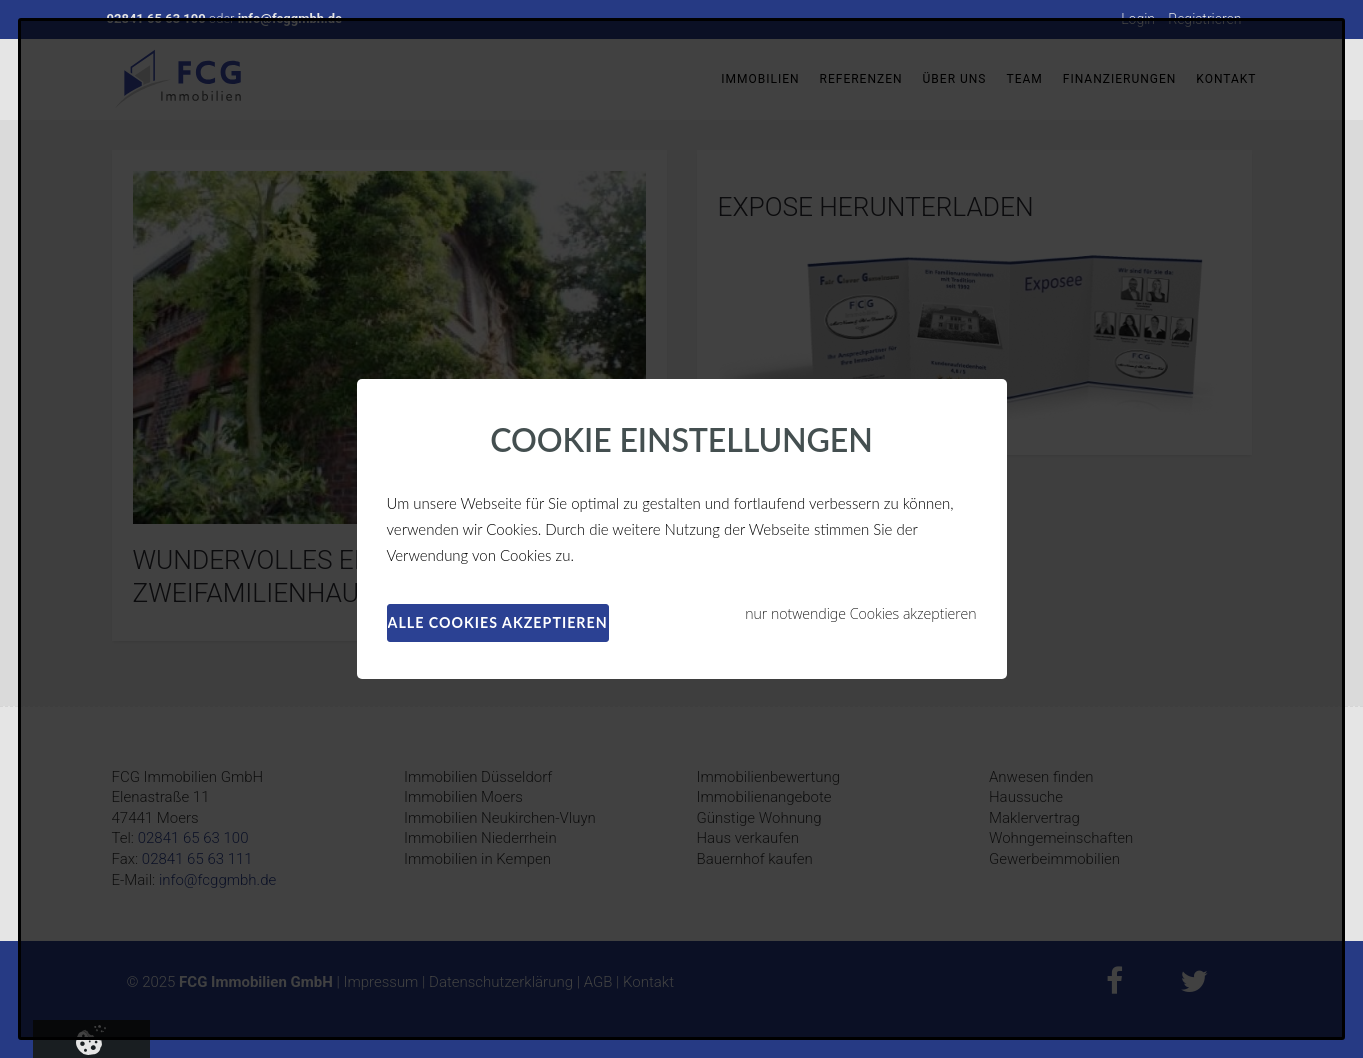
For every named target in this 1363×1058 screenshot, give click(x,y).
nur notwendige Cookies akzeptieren (860, 613)
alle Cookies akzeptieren (498, 622)
